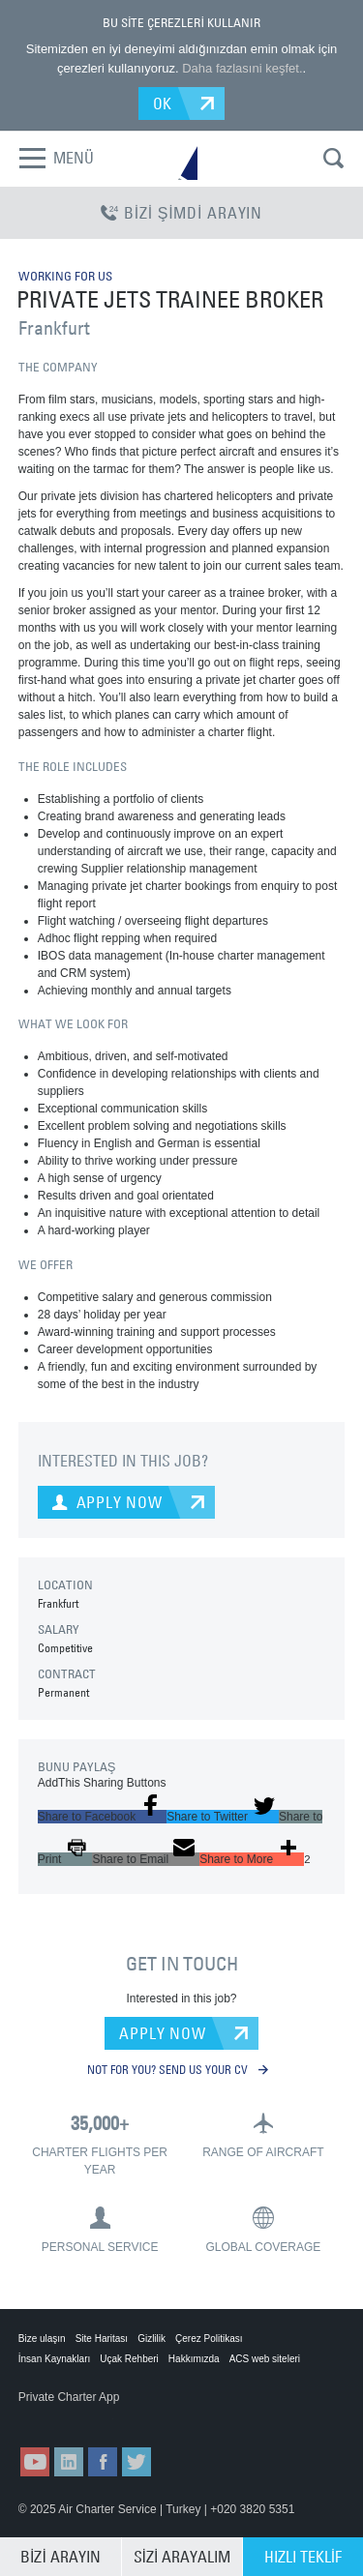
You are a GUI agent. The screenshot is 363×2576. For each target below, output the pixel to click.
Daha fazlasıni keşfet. (242, 68)
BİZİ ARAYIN (60, 2556)
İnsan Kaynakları (54, 2359)
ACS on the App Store (65, 2416)
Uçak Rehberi (129, 2359)
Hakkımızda (194, 2359)
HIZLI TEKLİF (303, 2556)
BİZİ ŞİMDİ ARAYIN (181, 212)
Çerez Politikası (208, 2338)
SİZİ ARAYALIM (182, 2556)
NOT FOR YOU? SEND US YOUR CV (177, 2069)
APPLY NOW (162, 2033)
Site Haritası (102, 2338)
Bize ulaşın (42, 2338)
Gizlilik (151, 2338)
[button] (102, 1816)
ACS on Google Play (162, 2416)
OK (163, 103)
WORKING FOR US (65, 275)
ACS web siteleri (264, 2359)
